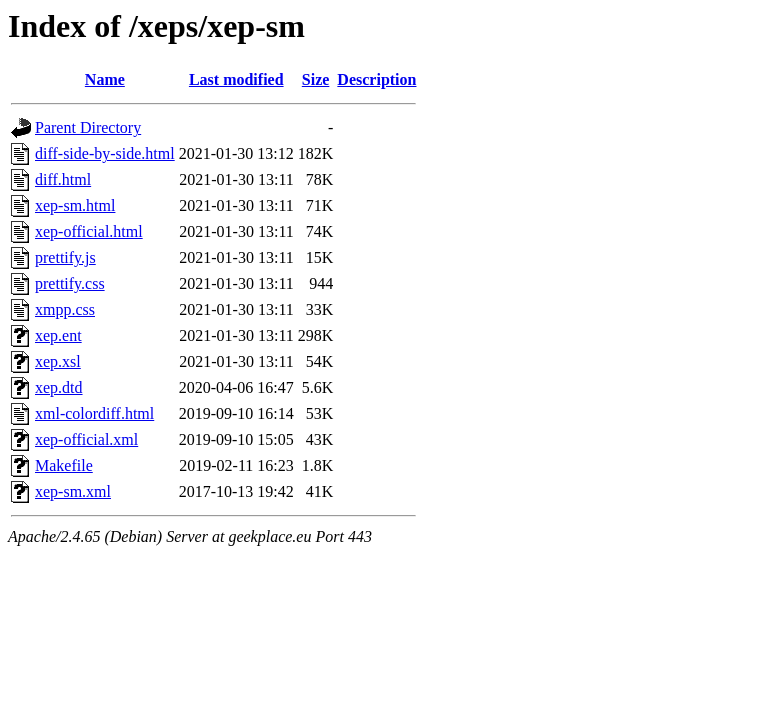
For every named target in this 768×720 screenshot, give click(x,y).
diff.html (63, 179)
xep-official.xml (86, 439)
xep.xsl (58, 361)
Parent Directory (88, 127)
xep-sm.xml (73, 491)
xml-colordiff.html (94, 413)
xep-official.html (89, 231)
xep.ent (58, 335)
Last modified (236, 79)
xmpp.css (65, 309)
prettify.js (65, 257)
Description (376, 79)
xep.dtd (59, 387)
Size (316, 79)
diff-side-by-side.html (105, 153)
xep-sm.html (75, 205)
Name (105, 79)
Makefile (64, 465)
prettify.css (70, 283)
